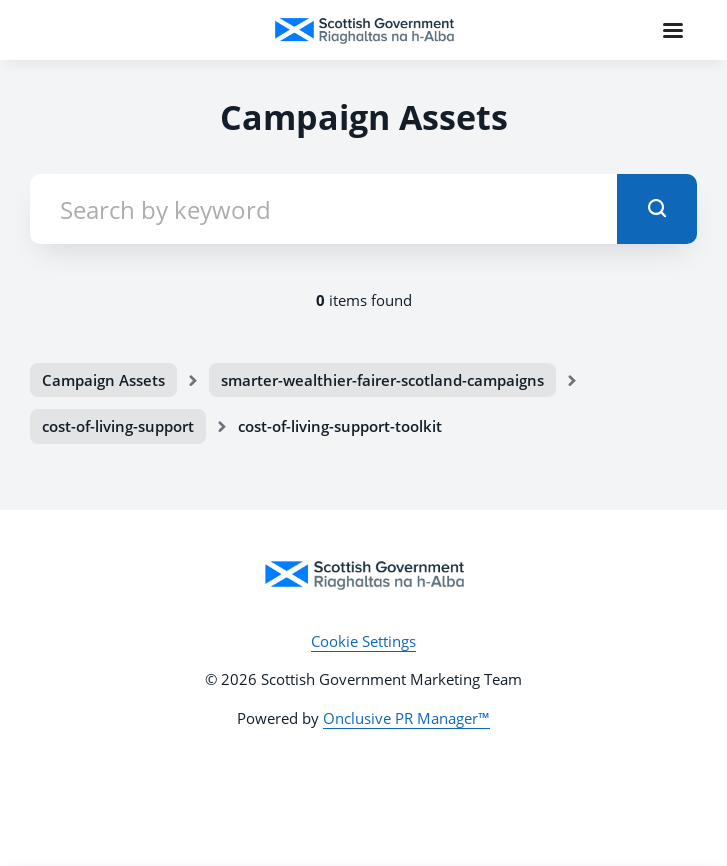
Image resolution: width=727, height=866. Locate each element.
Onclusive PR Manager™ (406, 718)
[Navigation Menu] (673, 30)
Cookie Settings (363, 641)
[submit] (657, 209)
